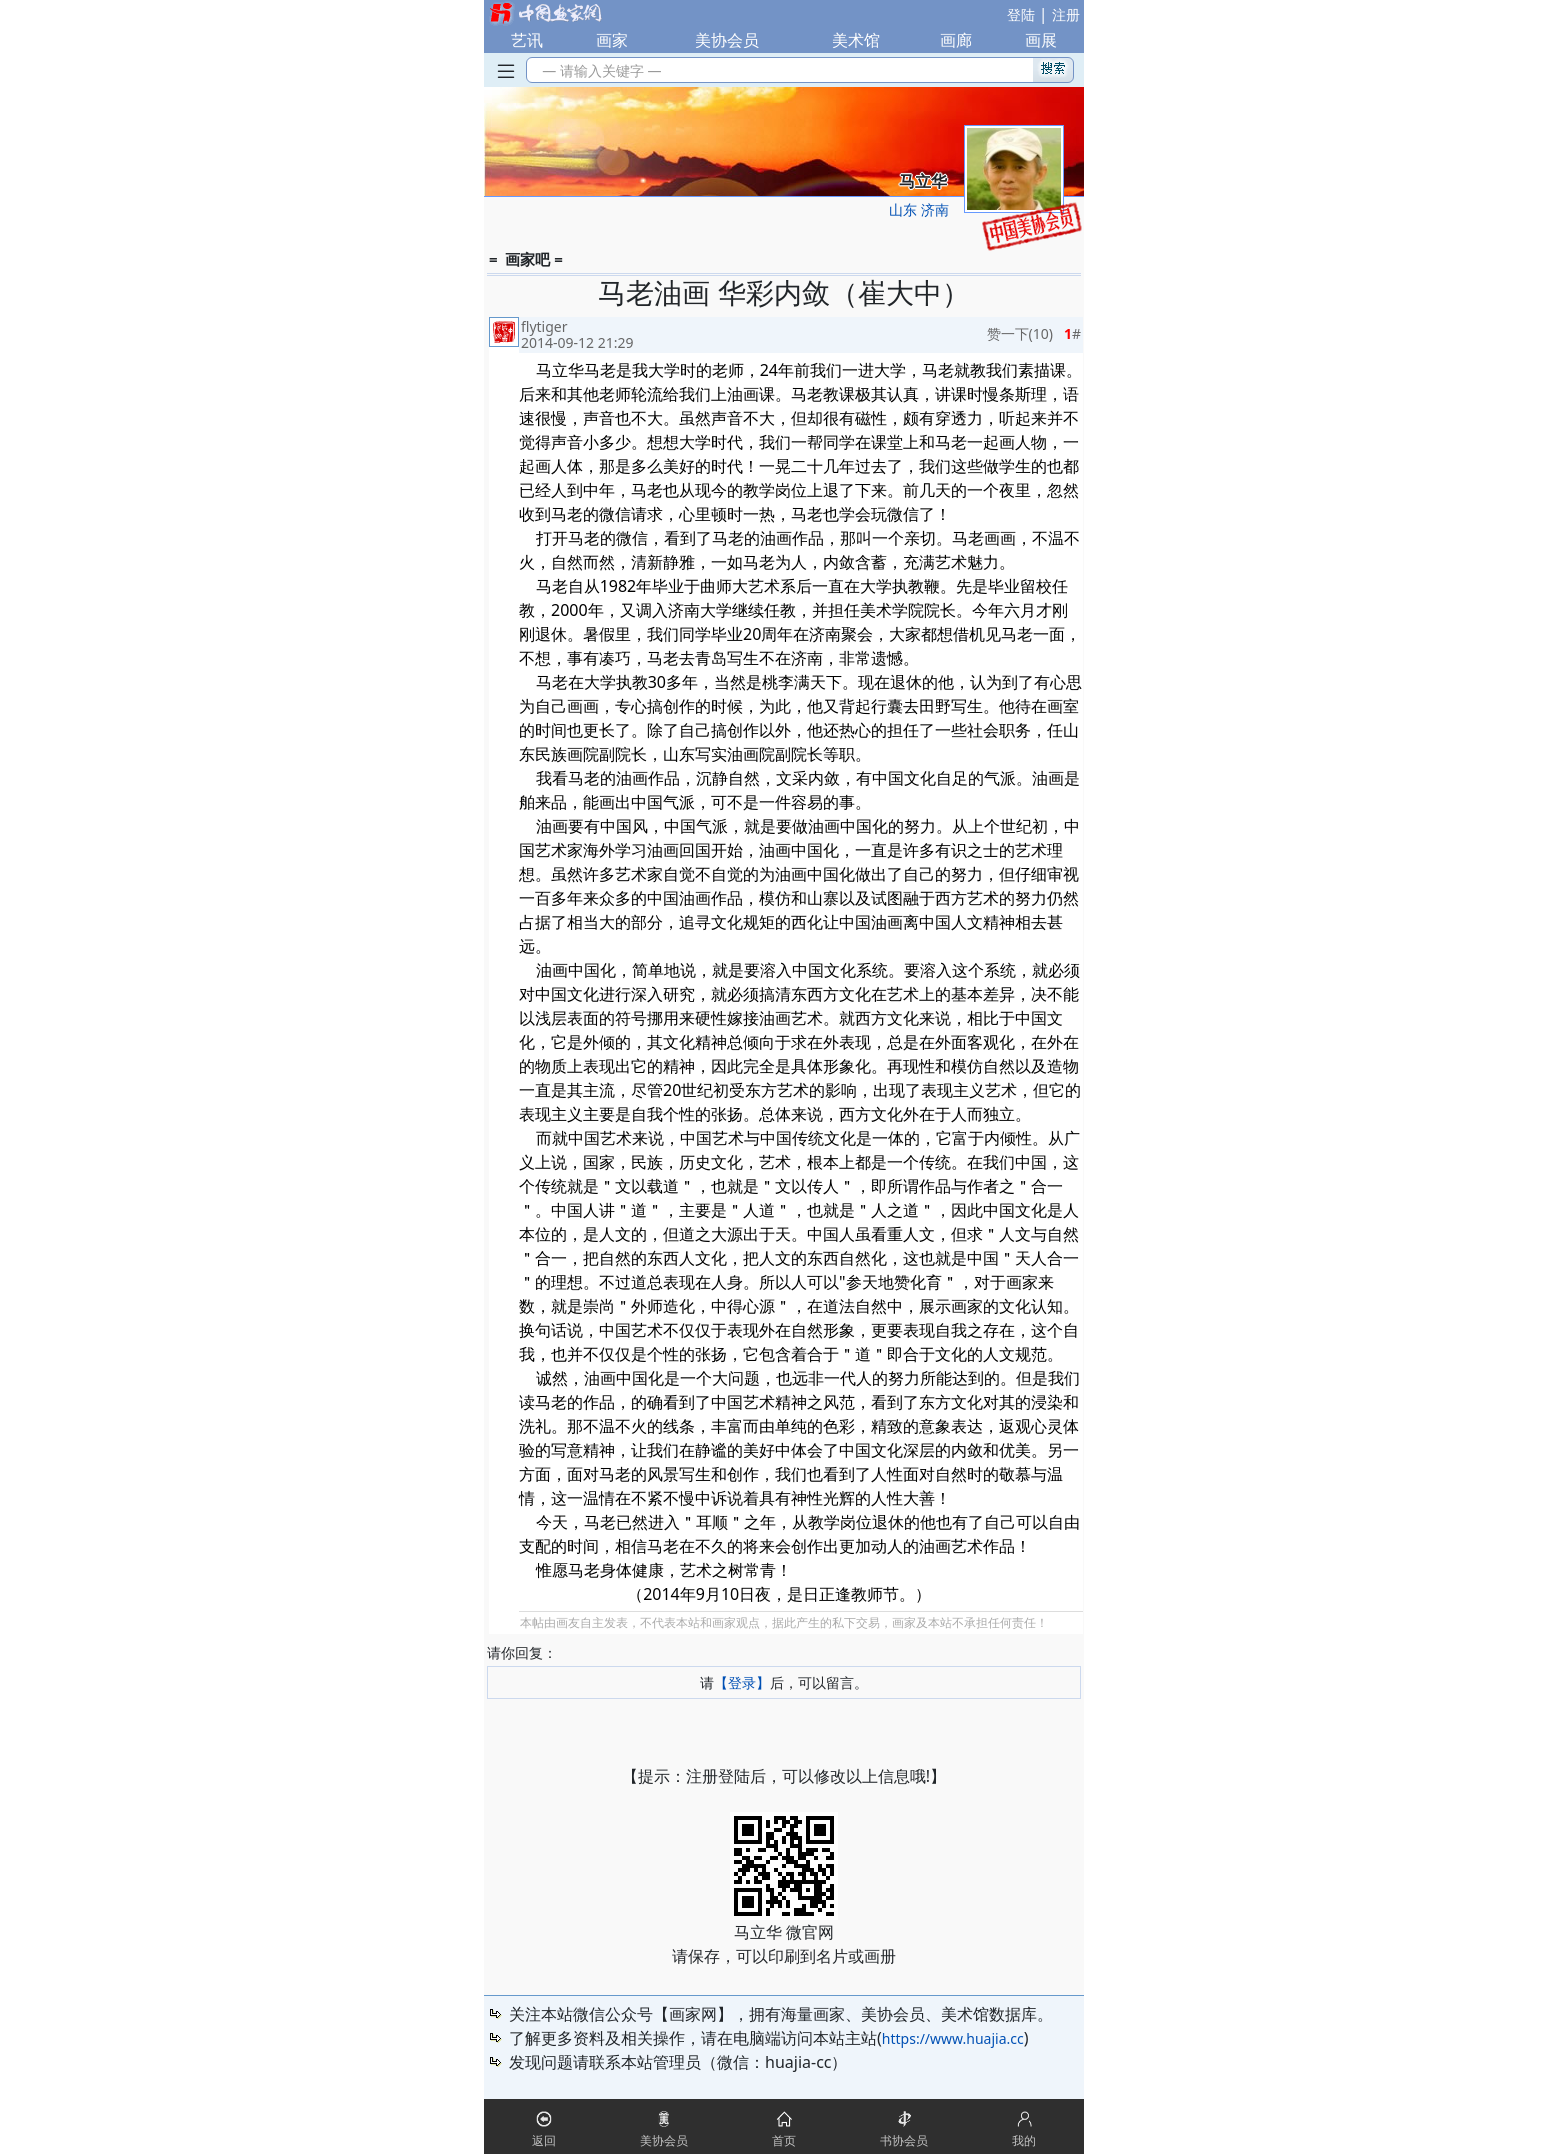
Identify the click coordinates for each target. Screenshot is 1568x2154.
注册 (1066, 14)
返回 (544, 2140)
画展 (1041, 40)
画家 (612, 40)
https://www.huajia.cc (953, 2038)
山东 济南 (919, 209)
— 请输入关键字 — (598, 70)
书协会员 (904, 2140)
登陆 (1021, 14)
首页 (784, 2140)
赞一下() (1020, 333)
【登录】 (742, 1682)
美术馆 (856, 40)
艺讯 (527, 40)
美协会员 (727, 40)
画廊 (956, 40)
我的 (1024, 2140)
